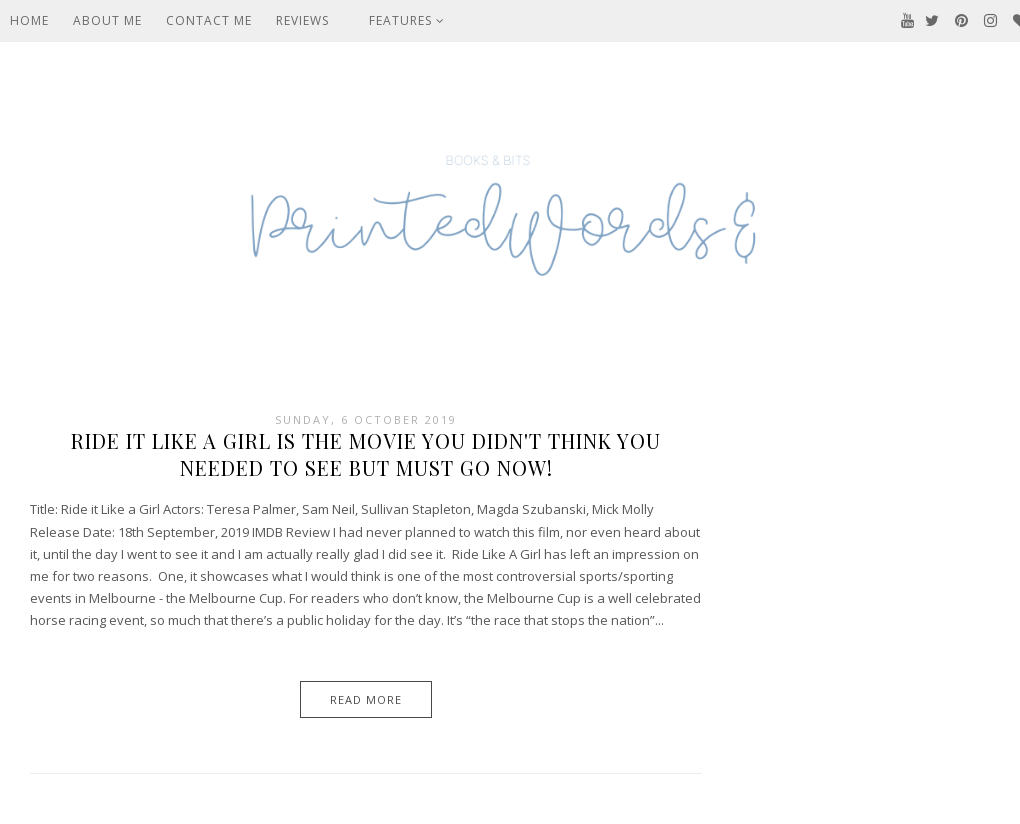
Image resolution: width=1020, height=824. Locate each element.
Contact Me (209, 20)
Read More (366, 699)
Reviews (302, 20)
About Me (107, 20)
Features (407, 20)
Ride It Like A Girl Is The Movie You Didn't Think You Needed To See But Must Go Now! (366, 454)
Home (29, 20)
